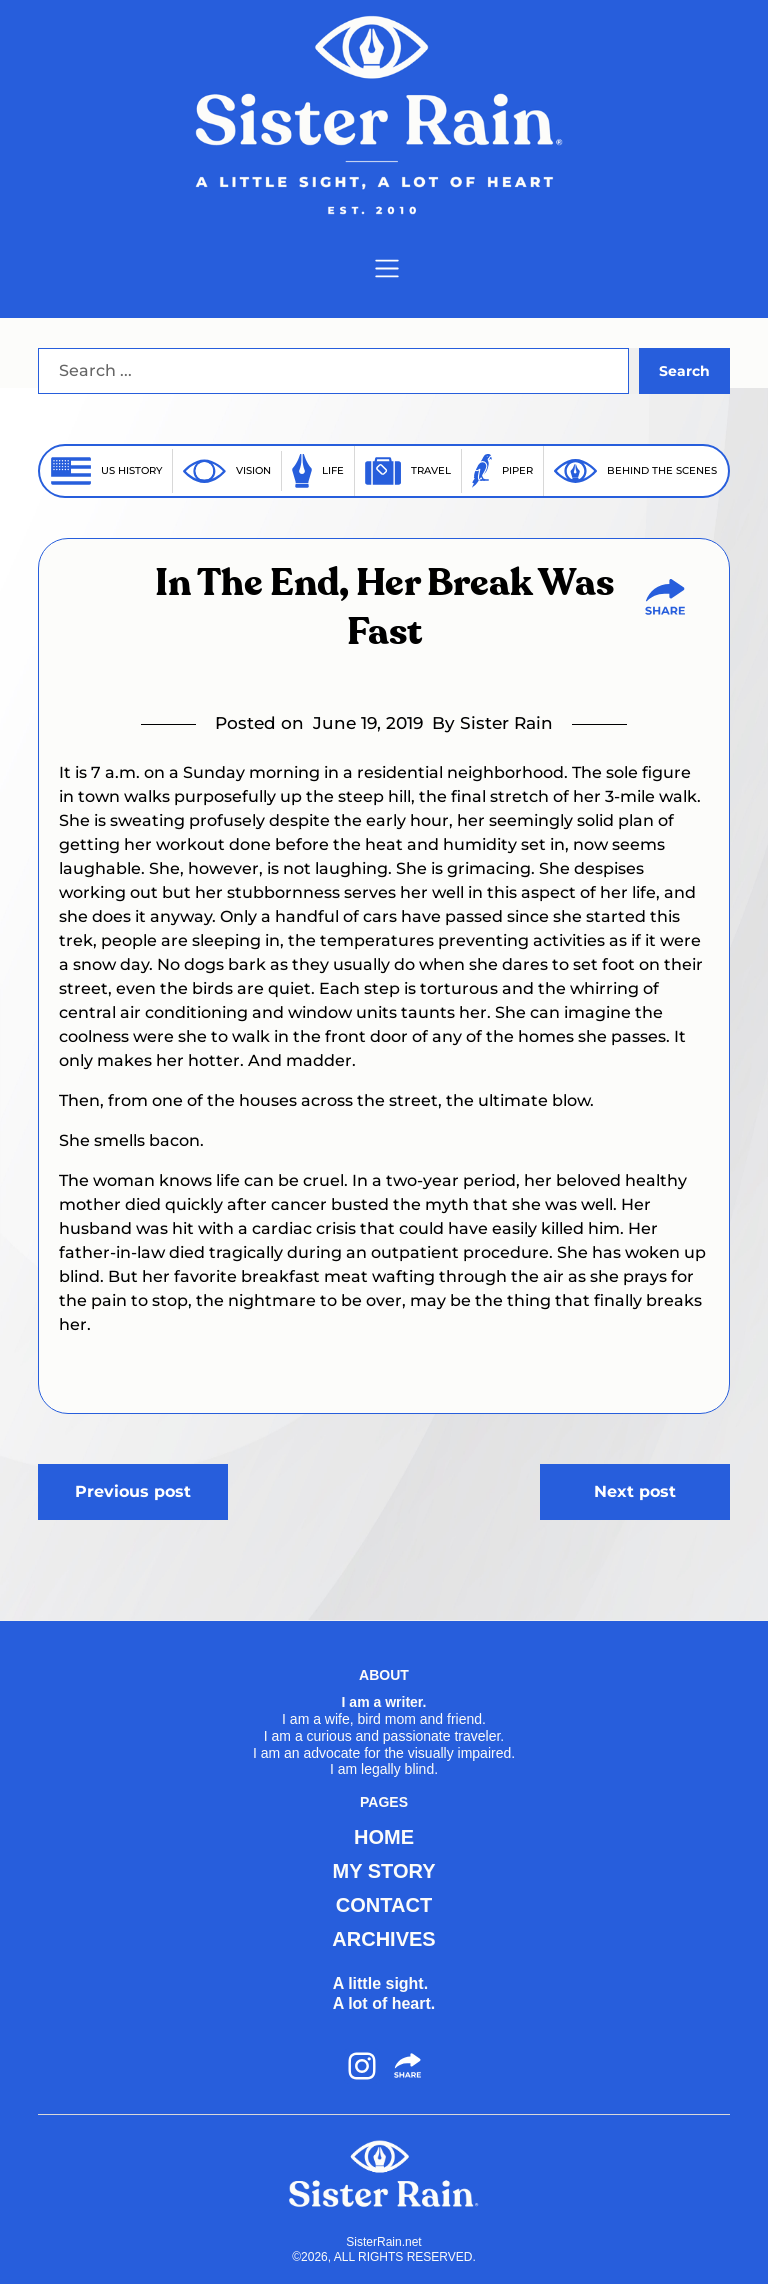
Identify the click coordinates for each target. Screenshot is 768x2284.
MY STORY (384, 1871)
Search (684, 371)
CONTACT (384, 1905)
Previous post (133, 1491)
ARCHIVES (383, 1939)
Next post (635, 1491)
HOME (384, 1837)
